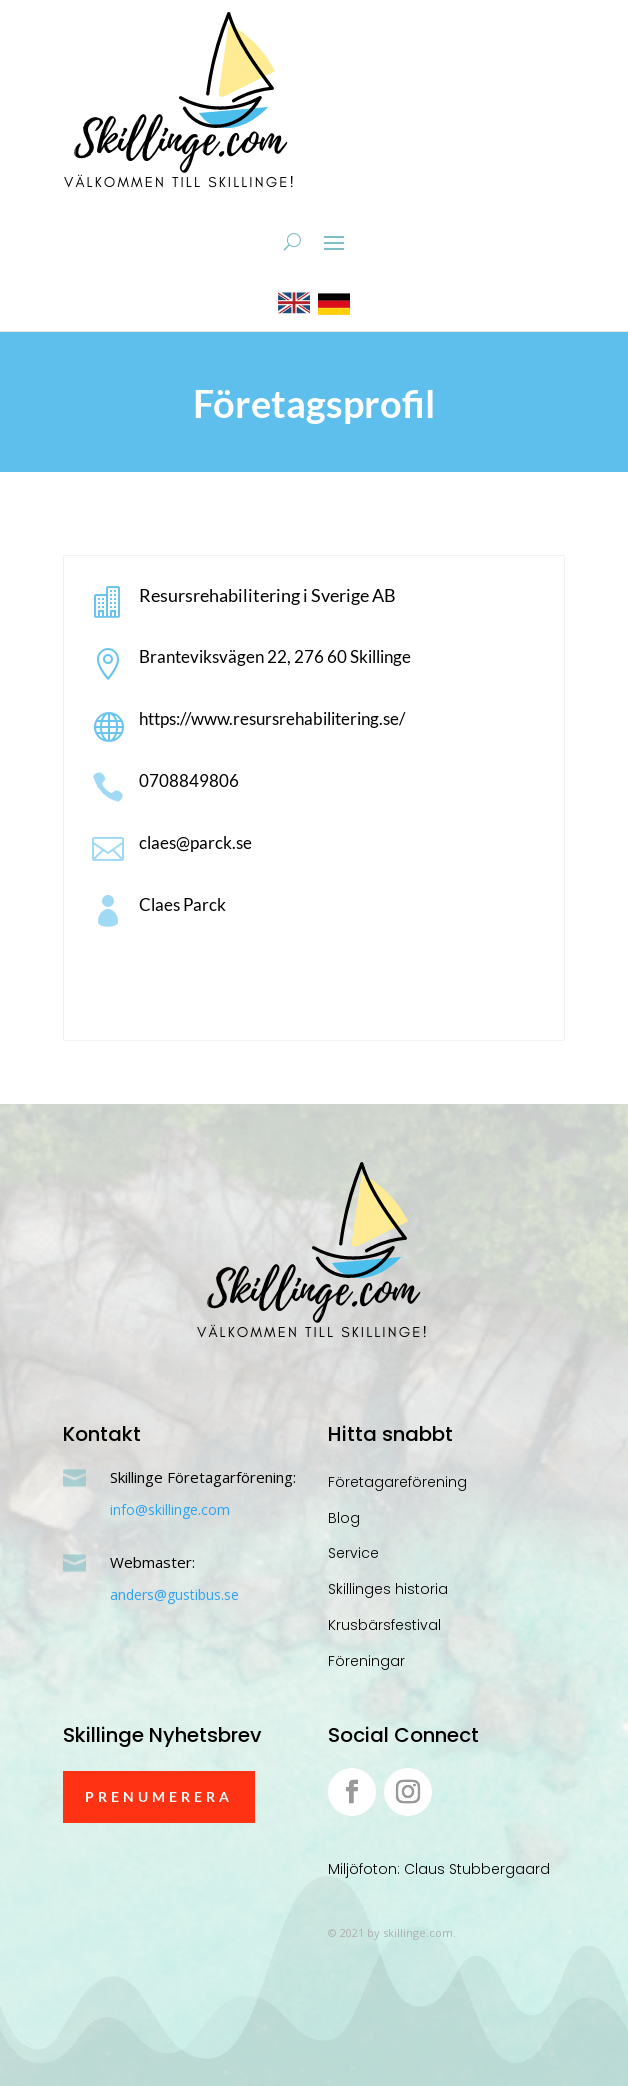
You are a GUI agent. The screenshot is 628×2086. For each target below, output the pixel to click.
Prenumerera (159, 1796)
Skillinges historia (388, 1589)
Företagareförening (397, 1482)
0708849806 (189, 780)
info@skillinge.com (170, 1509)
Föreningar (366, 1661)
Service (353, 1553)
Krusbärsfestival (384, 1625)
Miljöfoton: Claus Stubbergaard (439, 1869)
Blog (344, 1518)
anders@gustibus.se (174, 1594)
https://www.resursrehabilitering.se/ (272, 718)
